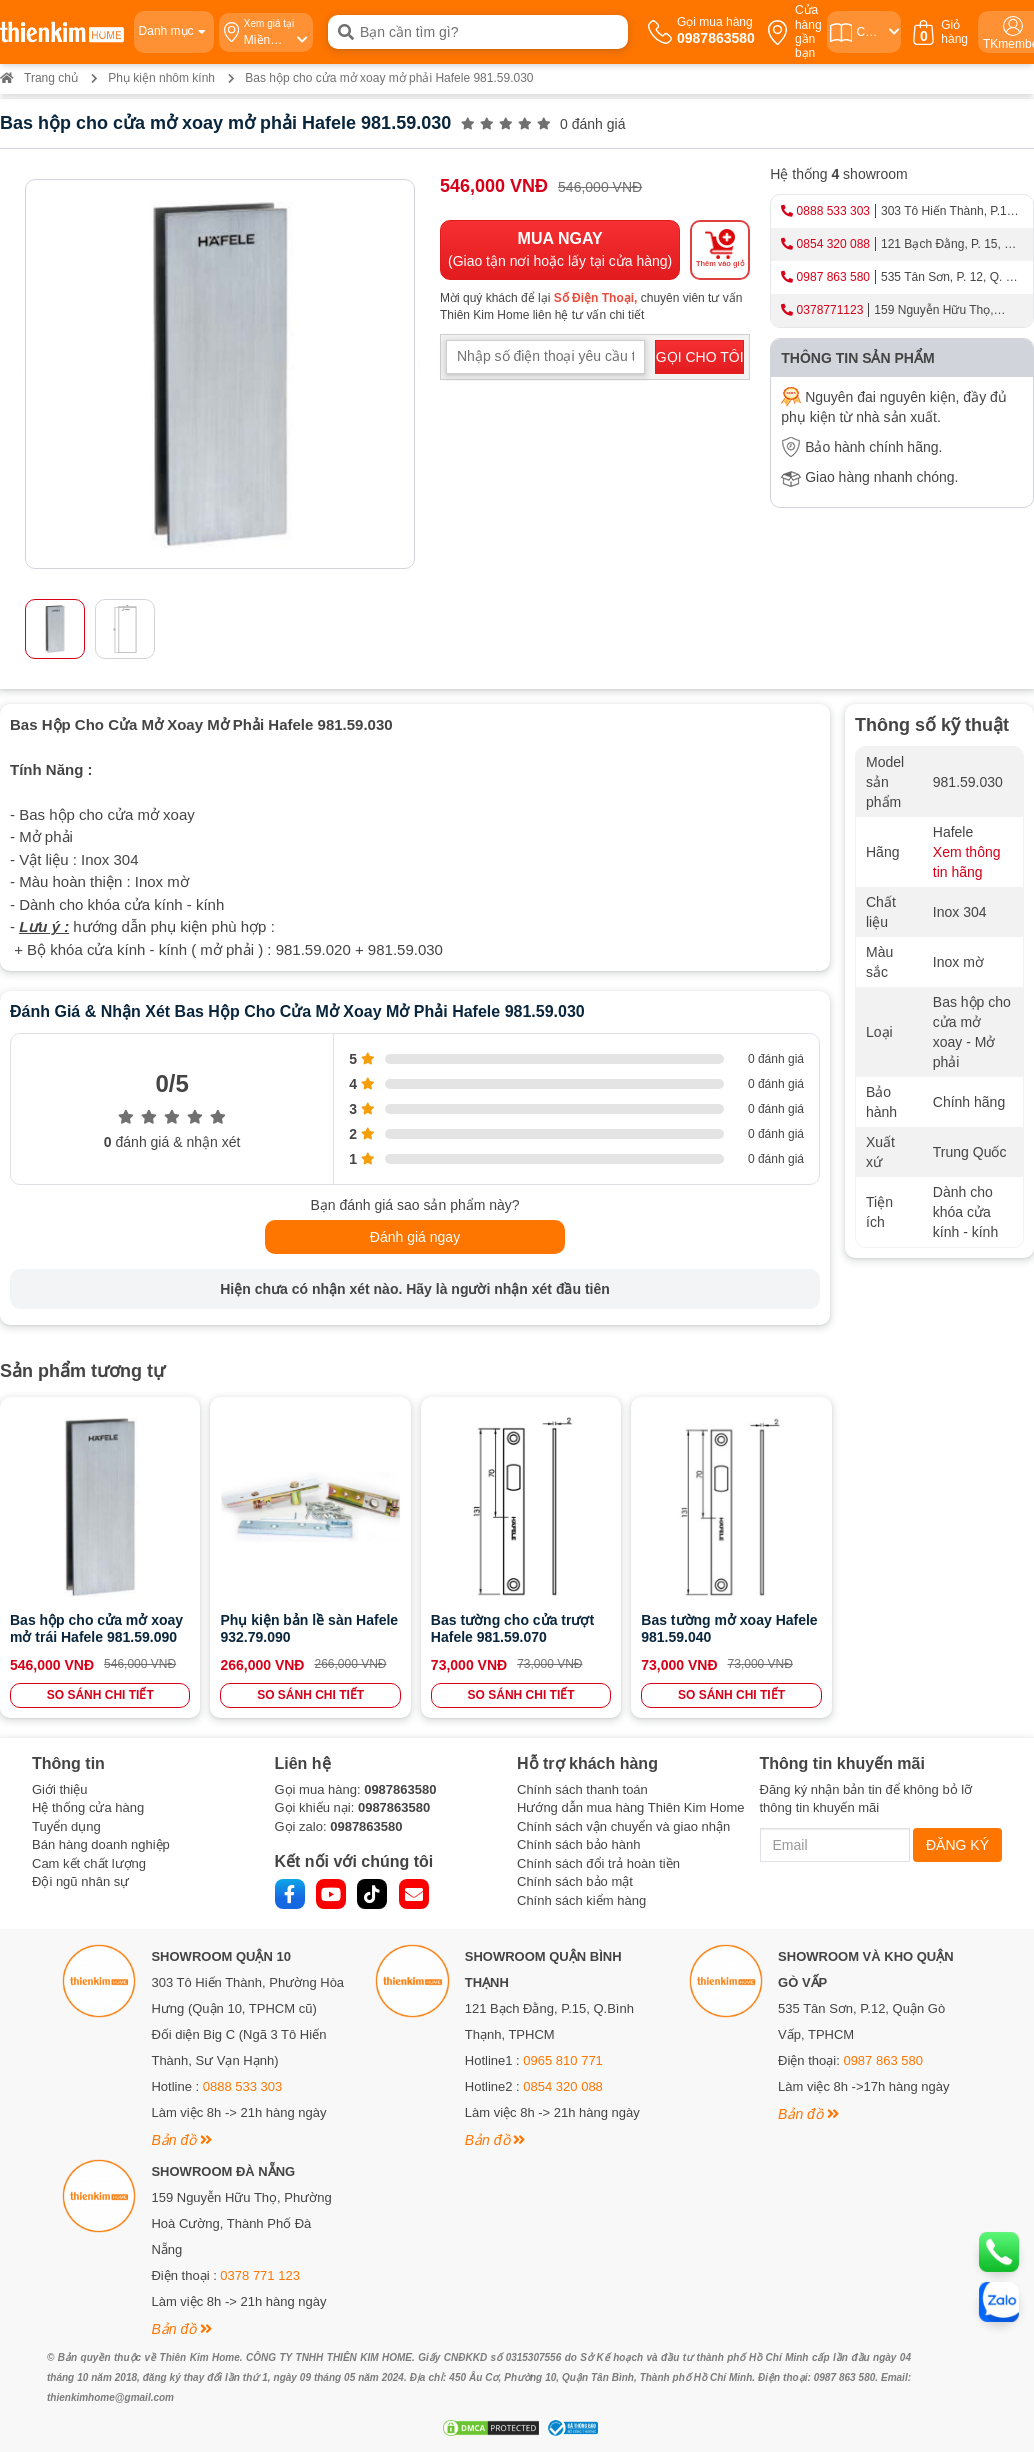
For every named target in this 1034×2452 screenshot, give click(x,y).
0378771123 (830, 310)
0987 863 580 (833, 277)
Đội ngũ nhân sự (80, 1880)
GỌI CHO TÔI (700, 357)
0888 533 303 (833, 211)
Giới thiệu (59, 1787)
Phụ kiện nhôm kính (161, 78)
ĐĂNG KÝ (957, 1843)
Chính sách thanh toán (582, 1787)
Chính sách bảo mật (575, 1880)
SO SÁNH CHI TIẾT (99, 1693)
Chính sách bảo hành (578, 1843)
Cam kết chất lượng (89, 1861)
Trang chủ (39, 78)
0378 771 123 (260, 2273)
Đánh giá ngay (415, 1237)
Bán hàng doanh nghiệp (101, 1843)
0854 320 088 (833, 244)
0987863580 (400, 1787)
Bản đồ (181, 2138)
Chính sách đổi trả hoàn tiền (598, 1861)
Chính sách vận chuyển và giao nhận (623, 1824)
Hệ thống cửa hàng (88, 1805)
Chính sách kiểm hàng (581, 1898)
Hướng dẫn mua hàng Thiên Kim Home (631, 1805)
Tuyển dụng (66, 1824)
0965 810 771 (563, 2058)
